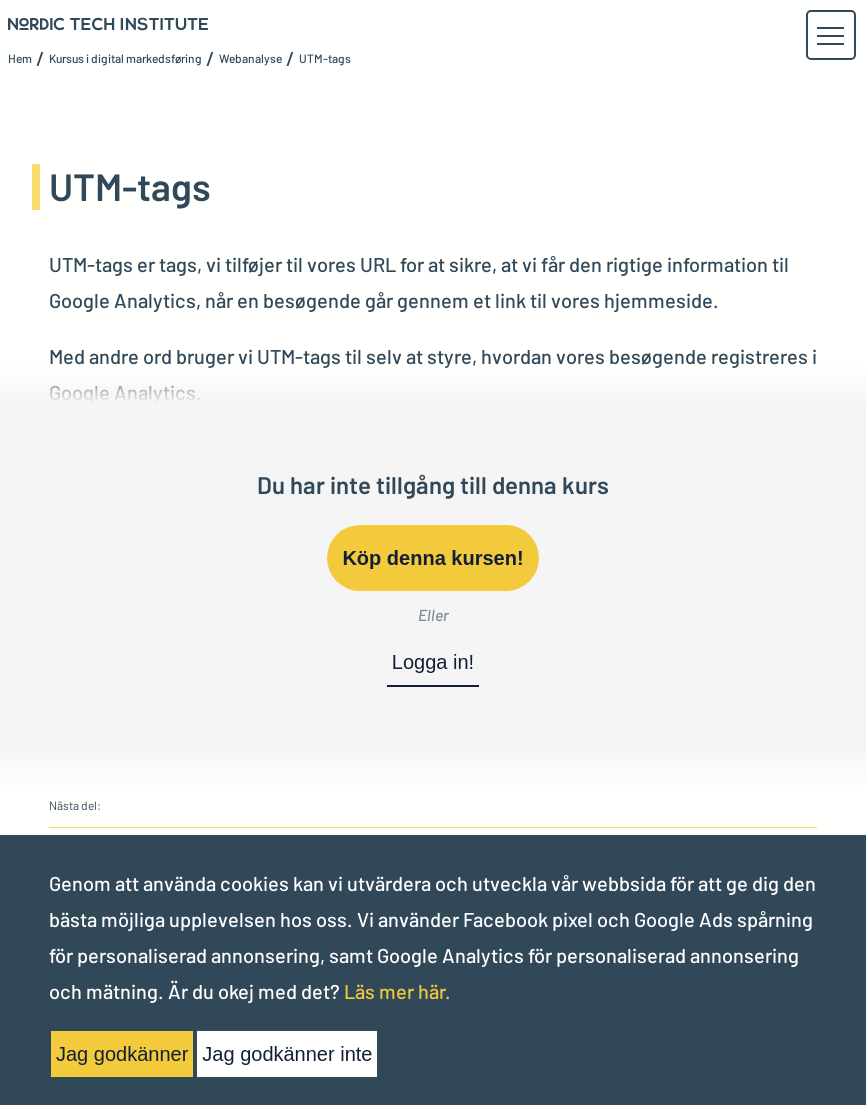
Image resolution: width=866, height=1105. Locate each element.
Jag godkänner (122, 1054)
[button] (830, 36)
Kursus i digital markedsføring (125, 58)
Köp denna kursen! (432, 558)
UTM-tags (325, 58)
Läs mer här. (397, 991)
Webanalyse (250, 58)
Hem (20, 58)
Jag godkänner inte (287, 1054)
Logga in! (433, 662)
